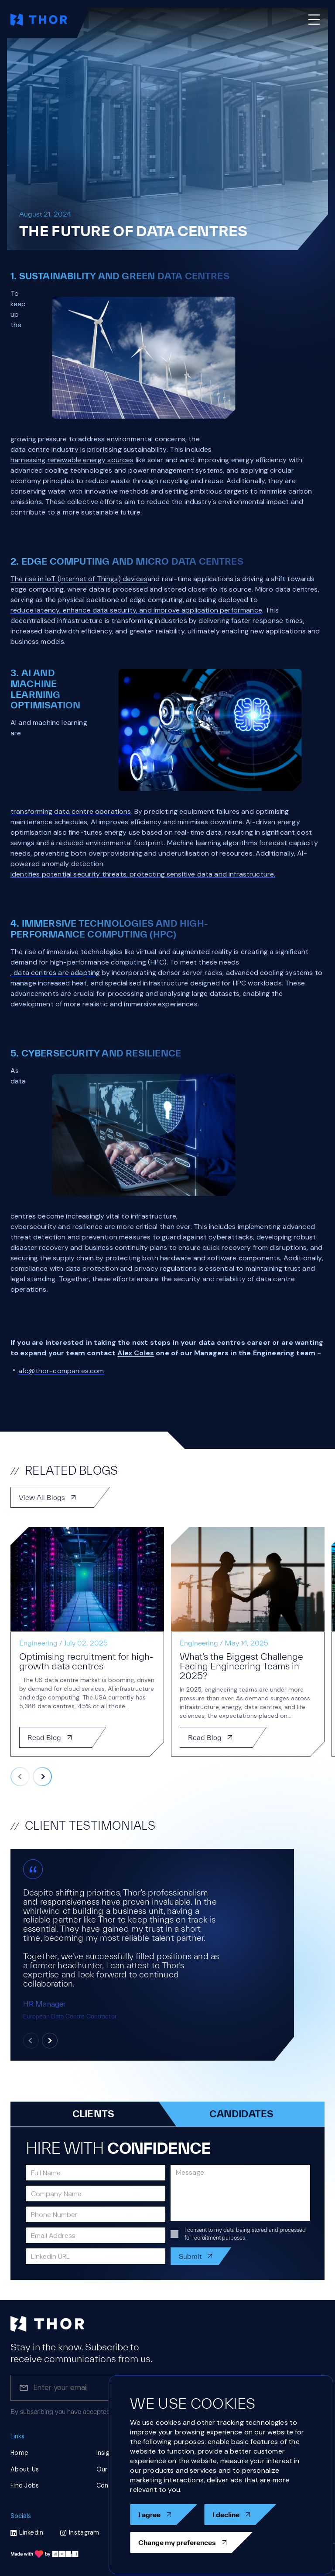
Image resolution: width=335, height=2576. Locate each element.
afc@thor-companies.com (61, 1370)
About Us (24, 2469)
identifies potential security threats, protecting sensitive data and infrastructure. (142, 874)
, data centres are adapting (55, 972)
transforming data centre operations (70, 811)
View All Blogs (60, 1497)
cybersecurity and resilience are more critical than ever (100, 1226)
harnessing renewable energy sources (72, 459)
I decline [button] (240, 2514)
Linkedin (27, 2532)
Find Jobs (24, 2485)
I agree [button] (163, 2514)
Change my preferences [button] (191, 2542)
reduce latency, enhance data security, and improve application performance (136, 610)
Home (19, 2453)
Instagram (79, 2532)
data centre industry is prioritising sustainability (88, 449)
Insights (108, 2453)
